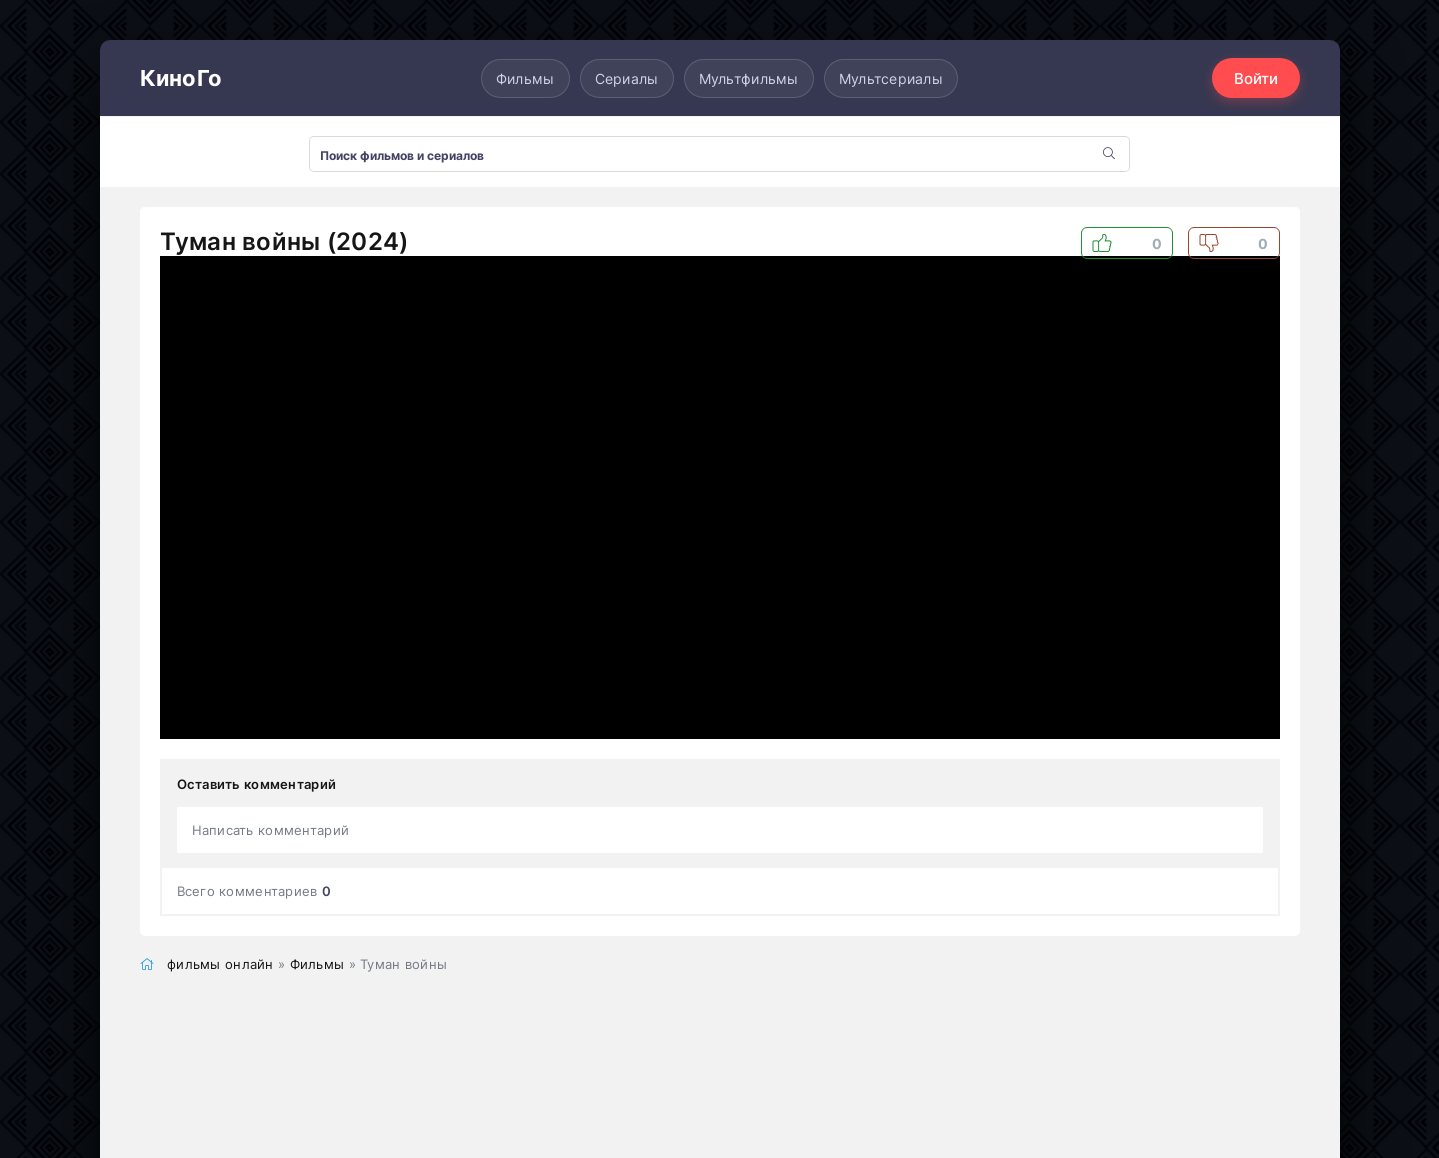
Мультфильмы (749, 78)
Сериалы (627, 78)
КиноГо (181, 78)
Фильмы (525, 78)
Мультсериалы (891, 78)
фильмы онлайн (220, 964)
